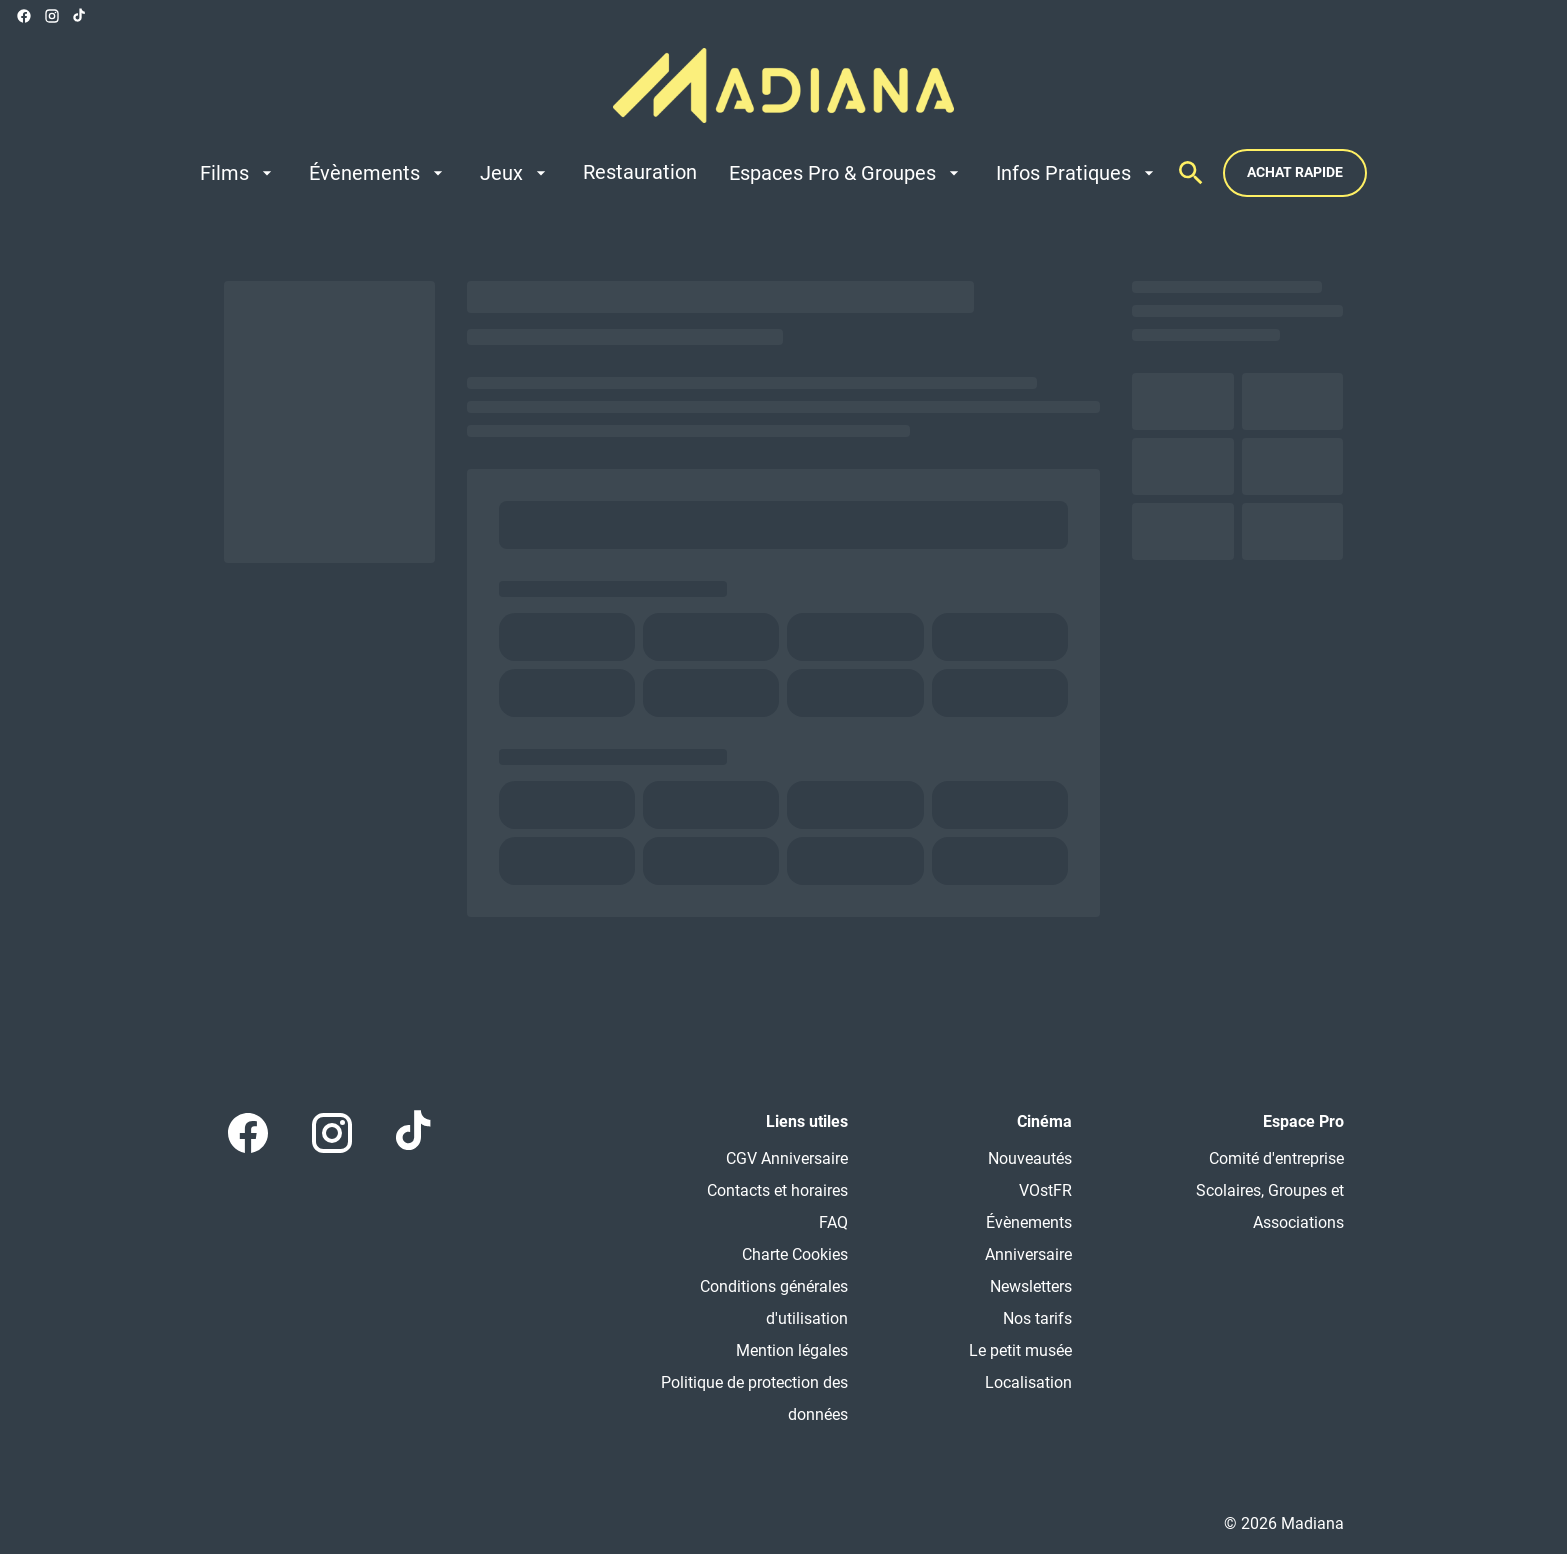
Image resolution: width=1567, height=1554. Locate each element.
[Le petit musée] (1020, 1351)
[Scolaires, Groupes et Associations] (1240, 1207)
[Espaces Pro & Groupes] (846, 173)
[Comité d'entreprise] (1276, 1159)
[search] (1191, 173)
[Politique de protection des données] (744, 1399)
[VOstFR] (1045, 1191)
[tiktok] (80, 16)
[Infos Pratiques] (1077, 173)
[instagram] (52, 16)
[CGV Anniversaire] (787, 1159)
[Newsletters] (1031, 1287)
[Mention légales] (792, 1351)
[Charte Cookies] (795, 1255)
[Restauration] (640, 173)
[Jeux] (515, 173)
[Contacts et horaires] (777, 1191)
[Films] (238, 173)
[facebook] (24, 16)
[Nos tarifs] (1037, 1319)
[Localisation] (1028, 1383)
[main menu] (679, 173)
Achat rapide (1295, 172)
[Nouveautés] (1030, 1159)
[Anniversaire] (1028, 1255)
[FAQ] (833, 1223)
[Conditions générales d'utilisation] (744, 1303)
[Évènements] (378, 173)
